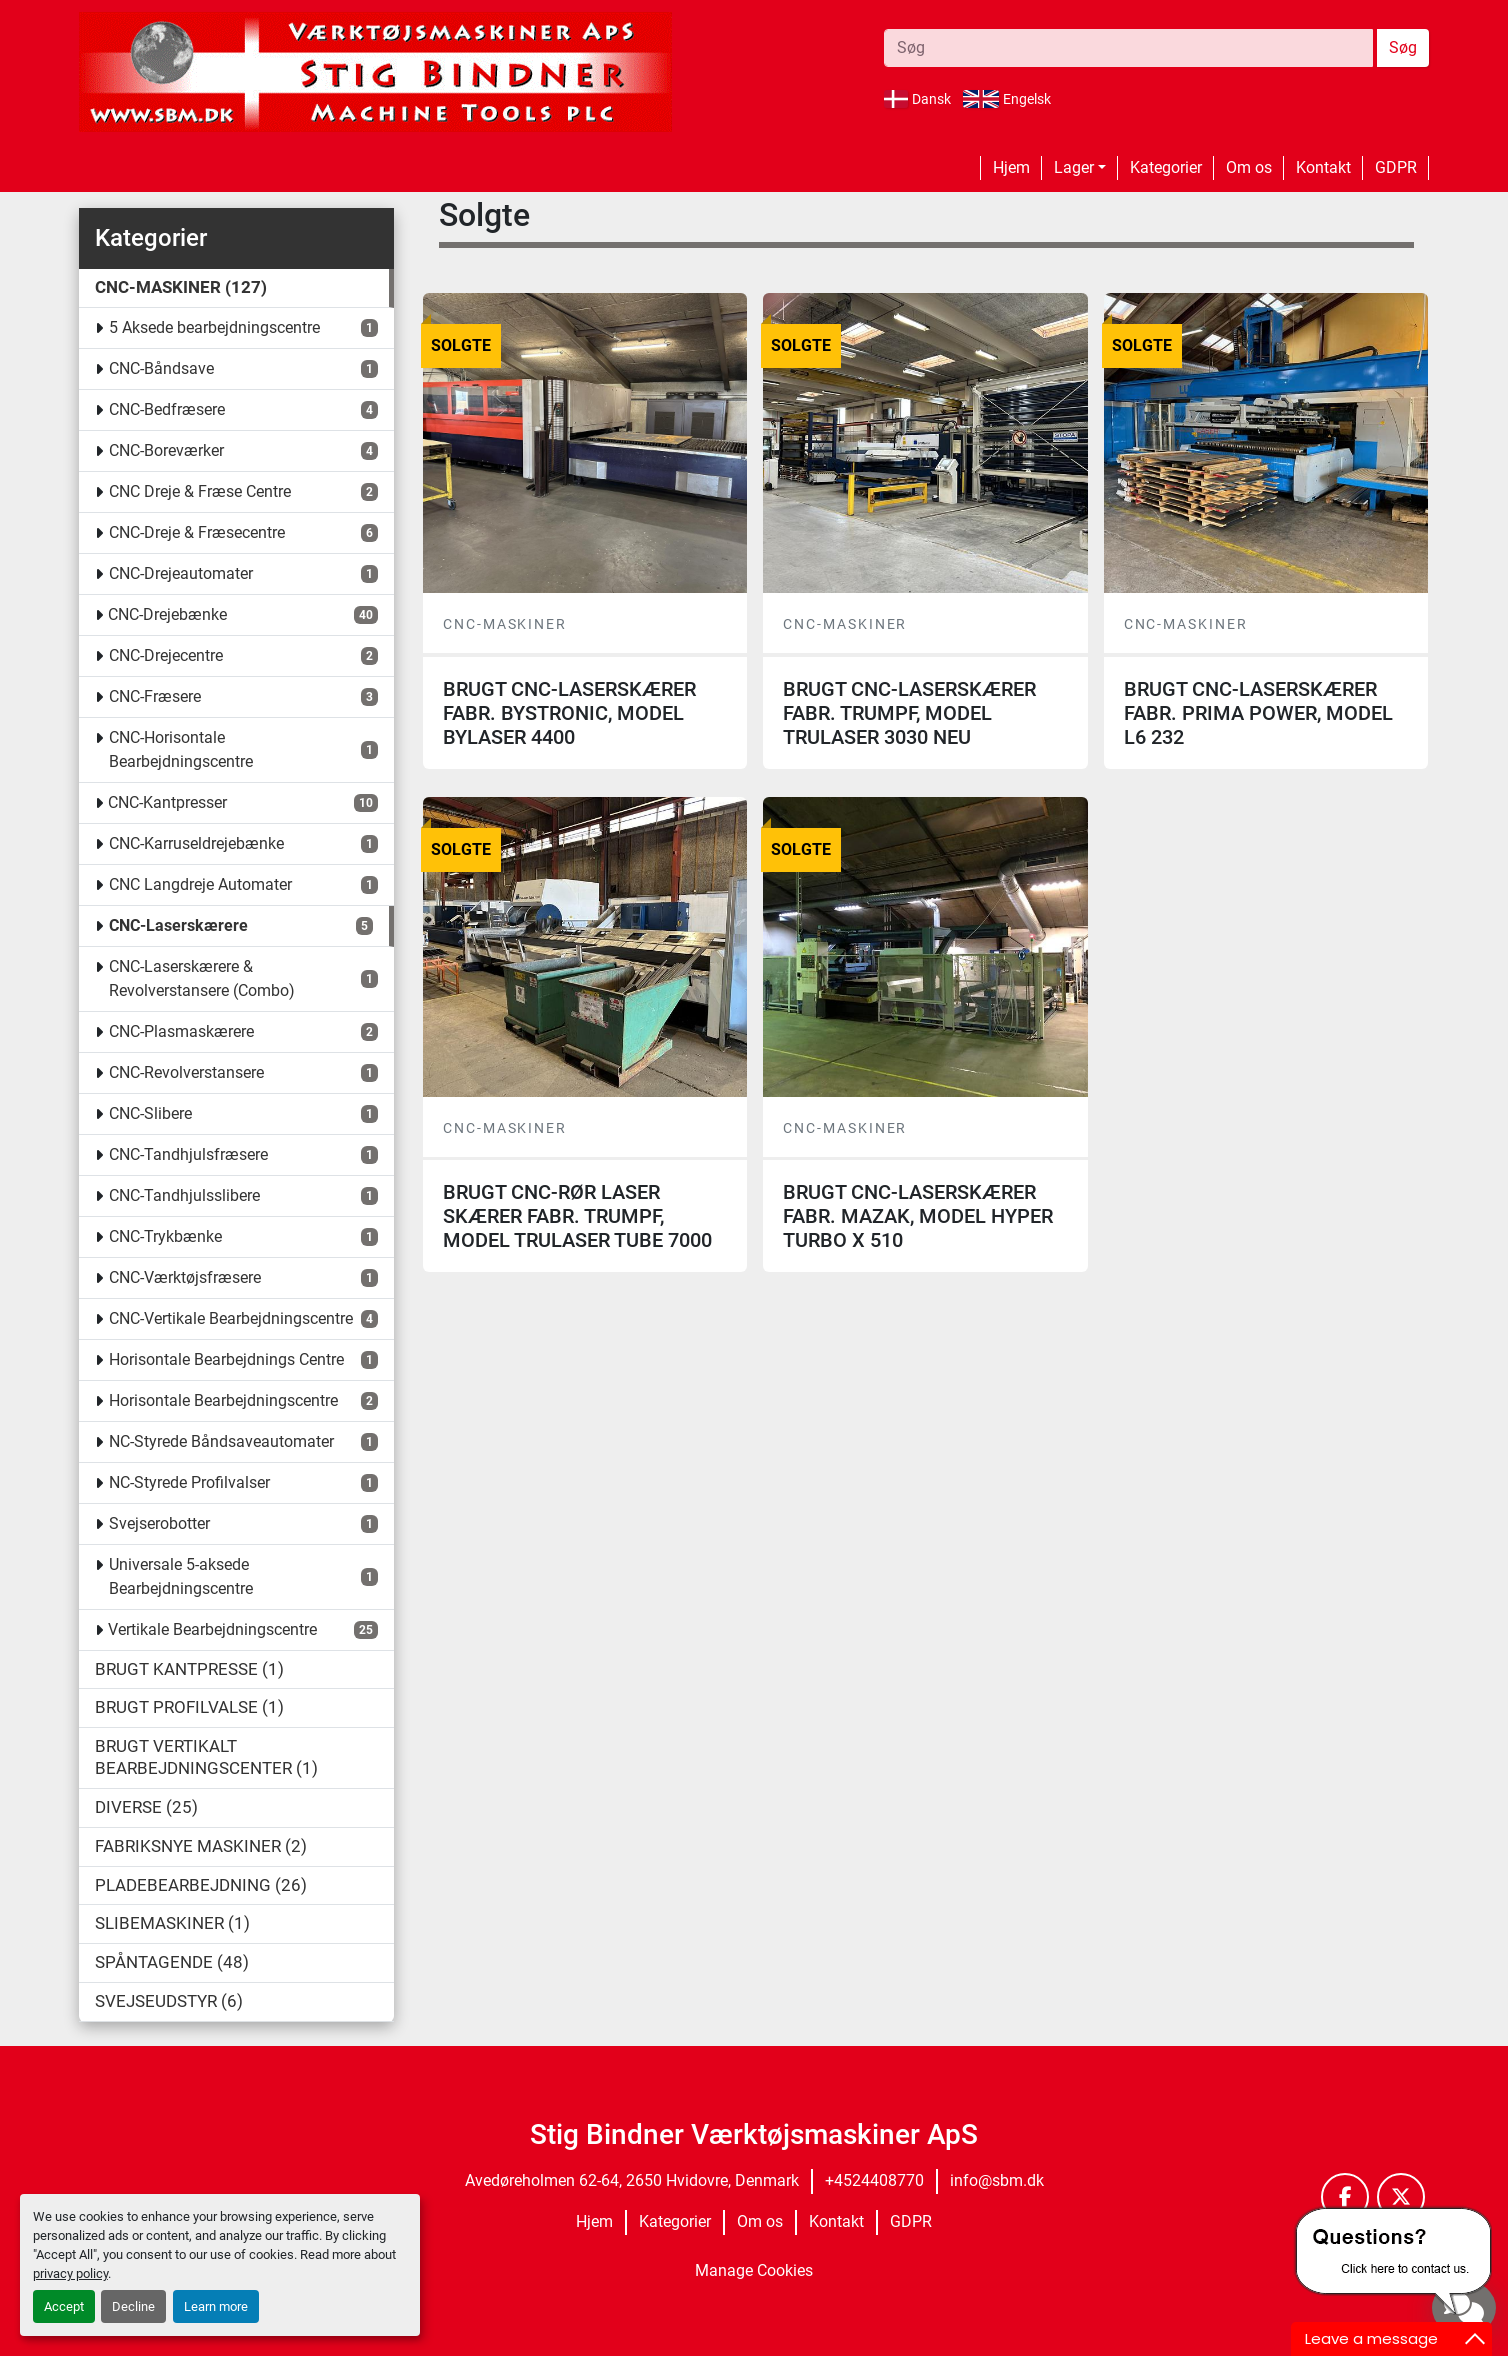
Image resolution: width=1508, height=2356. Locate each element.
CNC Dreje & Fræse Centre (200, 491)
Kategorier (1166, 167)
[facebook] (1345, 2197)
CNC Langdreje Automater (200, 884)
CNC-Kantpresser (167, 802)
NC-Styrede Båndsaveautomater (221, 1441)
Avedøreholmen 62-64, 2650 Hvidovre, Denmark (632, 2180)
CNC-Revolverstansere (186, 1072)
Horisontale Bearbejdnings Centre (226, 1359)
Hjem (1011, 167)
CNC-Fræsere (155, 696)
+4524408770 (874, 2180)
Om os (1249, 167)
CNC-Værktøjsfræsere (185, 1277)
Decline (133, 2306)
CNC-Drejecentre (166, 655)
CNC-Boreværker (166, 450)
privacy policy (70, 2273)
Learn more (216, 2306)
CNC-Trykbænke (165, 1236)
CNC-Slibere (150, 1113)
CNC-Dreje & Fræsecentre (197, 532)
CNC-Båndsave (161, 368)
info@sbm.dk (997, 2180)
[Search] (1128, 48)
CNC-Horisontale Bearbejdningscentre (181, 749)
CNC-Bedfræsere (167, 409)
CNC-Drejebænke (167, 614)
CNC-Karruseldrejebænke (196, 843)
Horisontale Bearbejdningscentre (223, 1400)
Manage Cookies (754, 2270)
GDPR (1396, 167)
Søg (1403, 47)
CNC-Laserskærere (178, 925)
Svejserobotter (159, 1523)
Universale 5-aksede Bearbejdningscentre (181, 1576)
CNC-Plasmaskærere (181, 1031)
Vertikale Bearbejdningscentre (212, 1629)
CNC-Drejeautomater (181, 573)
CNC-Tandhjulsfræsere (188, 1154)
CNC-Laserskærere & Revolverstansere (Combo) (202, 978)
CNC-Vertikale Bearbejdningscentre (231, 1318)
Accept (64, 2306)
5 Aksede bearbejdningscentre (214, 327)
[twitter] (1401, 2197)
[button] (1080, 168)
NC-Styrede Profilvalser (189, 1482)
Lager (1074, 167)
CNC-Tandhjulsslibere (184, 1195)
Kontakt (1323, 167)
